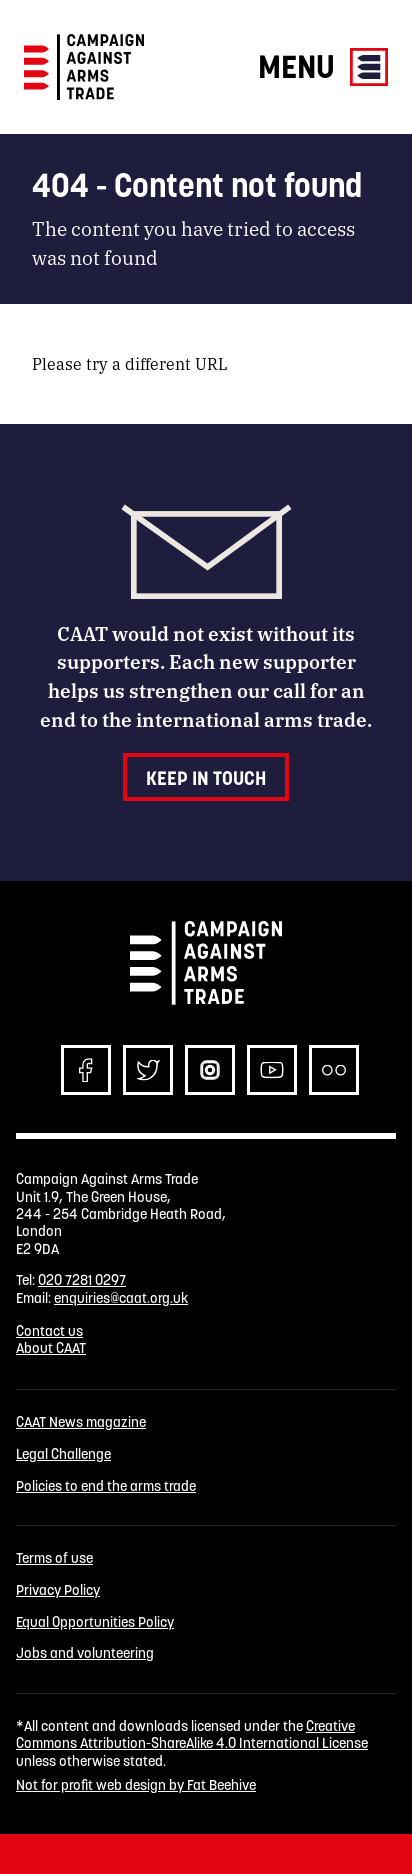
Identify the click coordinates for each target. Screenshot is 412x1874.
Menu (323, 66)
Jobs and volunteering (85, 1653)
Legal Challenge (63, 1454)
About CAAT (51, 1348)
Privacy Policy (58, 1590)
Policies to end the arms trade (106, 1486)
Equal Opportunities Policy (95, 1622)
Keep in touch (206, 778)
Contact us (49, 1331)
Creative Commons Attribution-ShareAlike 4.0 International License (192, 1734)
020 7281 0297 (82, 1280)
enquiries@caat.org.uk (121, 1298)
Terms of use (54, 1558)
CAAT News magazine (81, 1422)
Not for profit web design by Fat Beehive (136, 1785)
